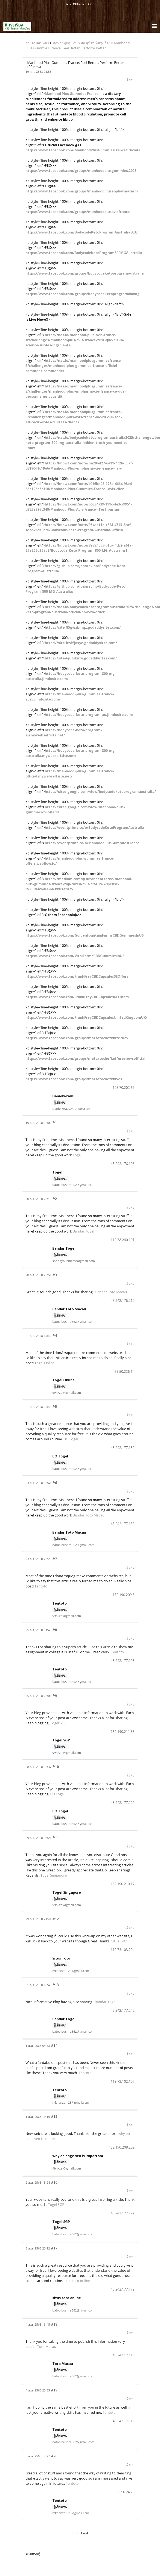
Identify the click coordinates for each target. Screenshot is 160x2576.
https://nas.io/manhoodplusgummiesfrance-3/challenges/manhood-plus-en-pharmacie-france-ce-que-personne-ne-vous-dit (76, 391)
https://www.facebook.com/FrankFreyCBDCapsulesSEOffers (77, 976)
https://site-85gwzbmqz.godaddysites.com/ (83, 627)
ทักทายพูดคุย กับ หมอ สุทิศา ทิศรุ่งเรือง (81, 43)
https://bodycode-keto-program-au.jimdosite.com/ (89, 714)
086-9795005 (83, 4)
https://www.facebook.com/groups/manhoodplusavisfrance (78, 211)
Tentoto (41, 1586)
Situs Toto (119, 1941)
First (75, 2533)
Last (84, 2533)
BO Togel (71, 1439)
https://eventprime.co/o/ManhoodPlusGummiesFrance (92, 843)
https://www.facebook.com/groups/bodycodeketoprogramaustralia (85, 273)
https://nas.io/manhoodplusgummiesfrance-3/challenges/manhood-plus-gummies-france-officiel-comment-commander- (74, 365)
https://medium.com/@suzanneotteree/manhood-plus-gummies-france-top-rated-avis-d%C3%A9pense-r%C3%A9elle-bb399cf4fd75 (79, 883)
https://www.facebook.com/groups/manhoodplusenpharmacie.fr (82, 191)
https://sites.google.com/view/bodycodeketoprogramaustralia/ (100, 791)
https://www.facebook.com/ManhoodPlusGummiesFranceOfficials (83, 150)
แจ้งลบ (129, 80)
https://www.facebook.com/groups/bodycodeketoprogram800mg (83, 293)
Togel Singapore (54, 1875)
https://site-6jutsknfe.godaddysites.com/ (81, 658)
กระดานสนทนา (37, 43)
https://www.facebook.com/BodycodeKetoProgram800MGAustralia (84, 252)
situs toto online (77, 2280)
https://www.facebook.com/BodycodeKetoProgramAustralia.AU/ (82, 232)
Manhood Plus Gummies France (71, 93)
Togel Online (45, 1363)
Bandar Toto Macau (111, 1292)
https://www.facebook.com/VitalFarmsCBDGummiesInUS (75, 955)
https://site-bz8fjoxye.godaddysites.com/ (81, 642)
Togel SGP (58, 1723)
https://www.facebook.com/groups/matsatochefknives (74, 1079)
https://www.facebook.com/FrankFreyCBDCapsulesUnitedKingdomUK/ (86, 1017)
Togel (77, 1155)
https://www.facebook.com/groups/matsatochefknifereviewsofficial (85, 1058)
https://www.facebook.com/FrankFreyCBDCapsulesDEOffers (77, 997)
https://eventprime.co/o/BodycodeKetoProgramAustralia (94, 827)
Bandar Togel (83, 1231)
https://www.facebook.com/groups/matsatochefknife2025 (77, 1038)
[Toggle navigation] (154, 26)
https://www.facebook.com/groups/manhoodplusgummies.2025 (81, 170)
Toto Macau (46, 2346)
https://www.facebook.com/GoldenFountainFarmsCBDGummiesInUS (85, 935)
